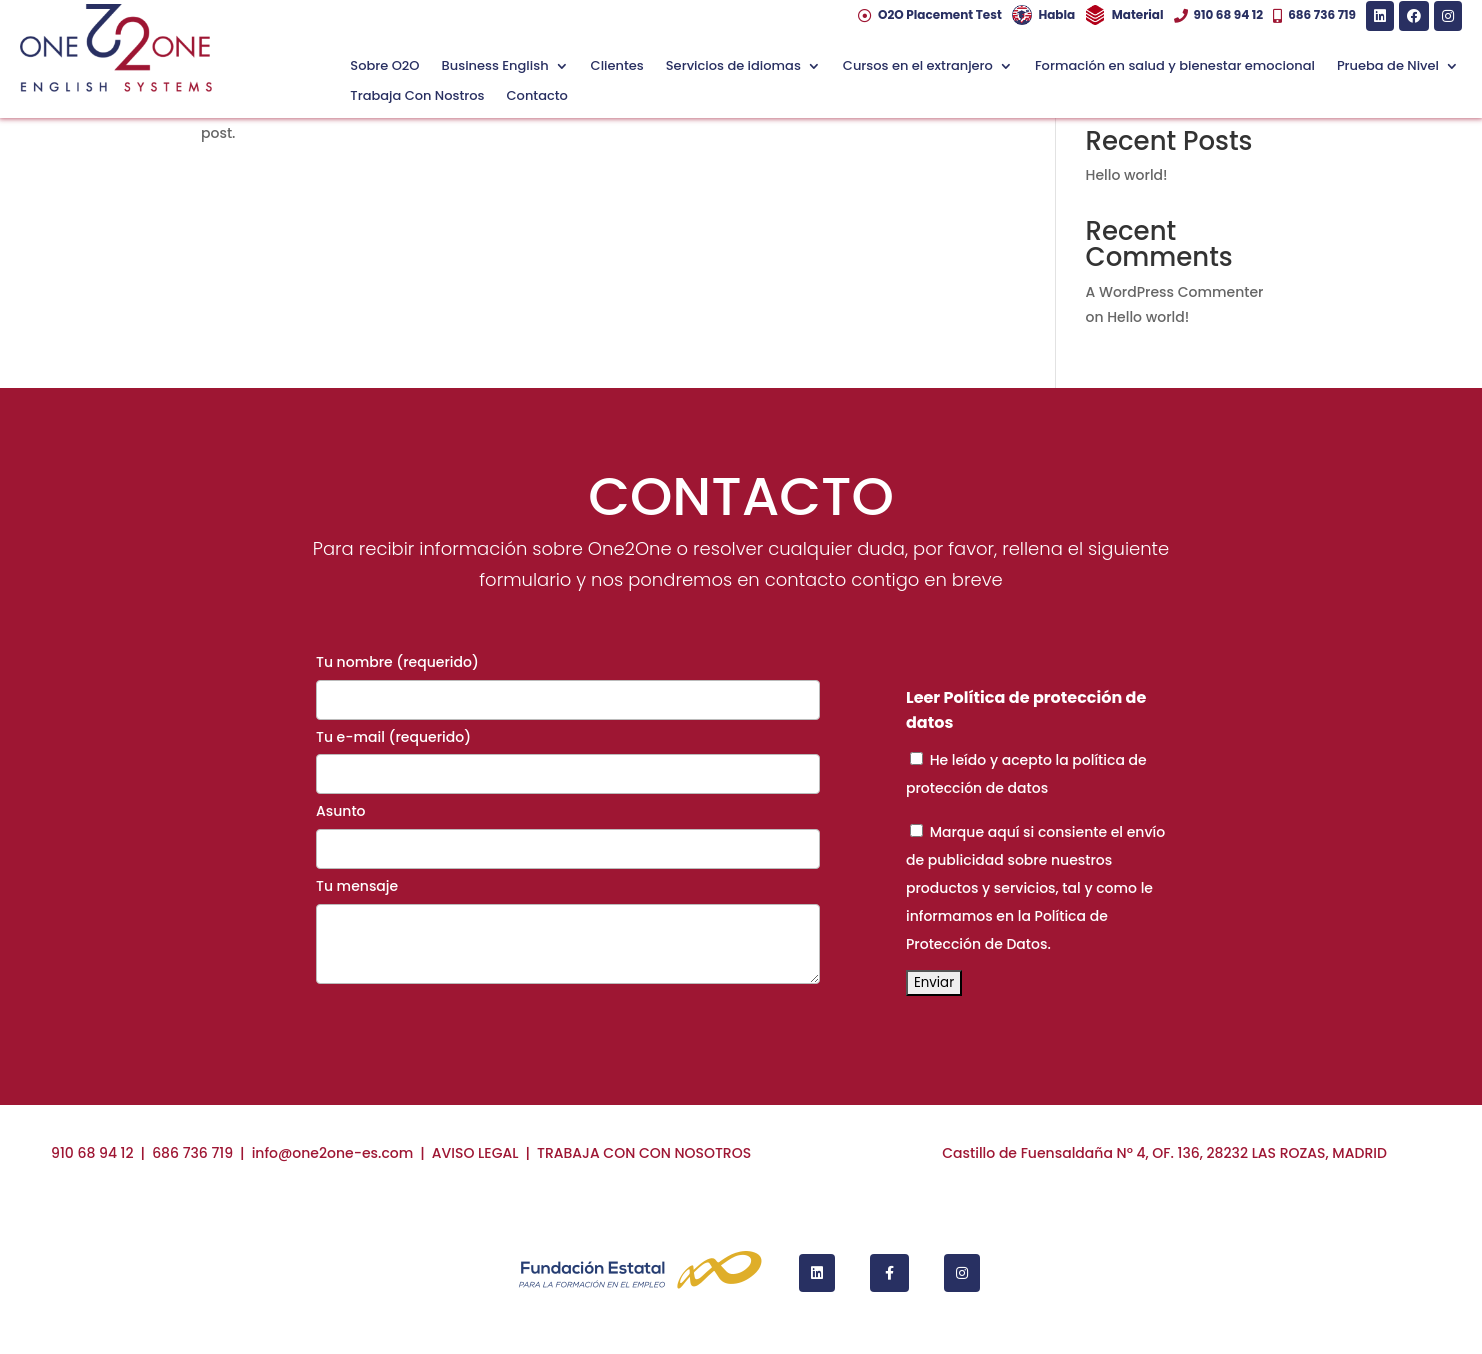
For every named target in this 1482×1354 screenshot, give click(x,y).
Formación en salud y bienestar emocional (1175, 67)
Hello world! (1127, 175)
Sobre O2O (384, 67)
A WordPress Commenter (1175, 292)
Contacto (537, 97)
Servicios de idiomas (733, 67)
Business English (495, 67)
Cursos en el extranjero (918, 67)
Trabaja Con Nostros (417, 97)
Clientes (617, 67)
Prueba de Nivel (1388, 67)
